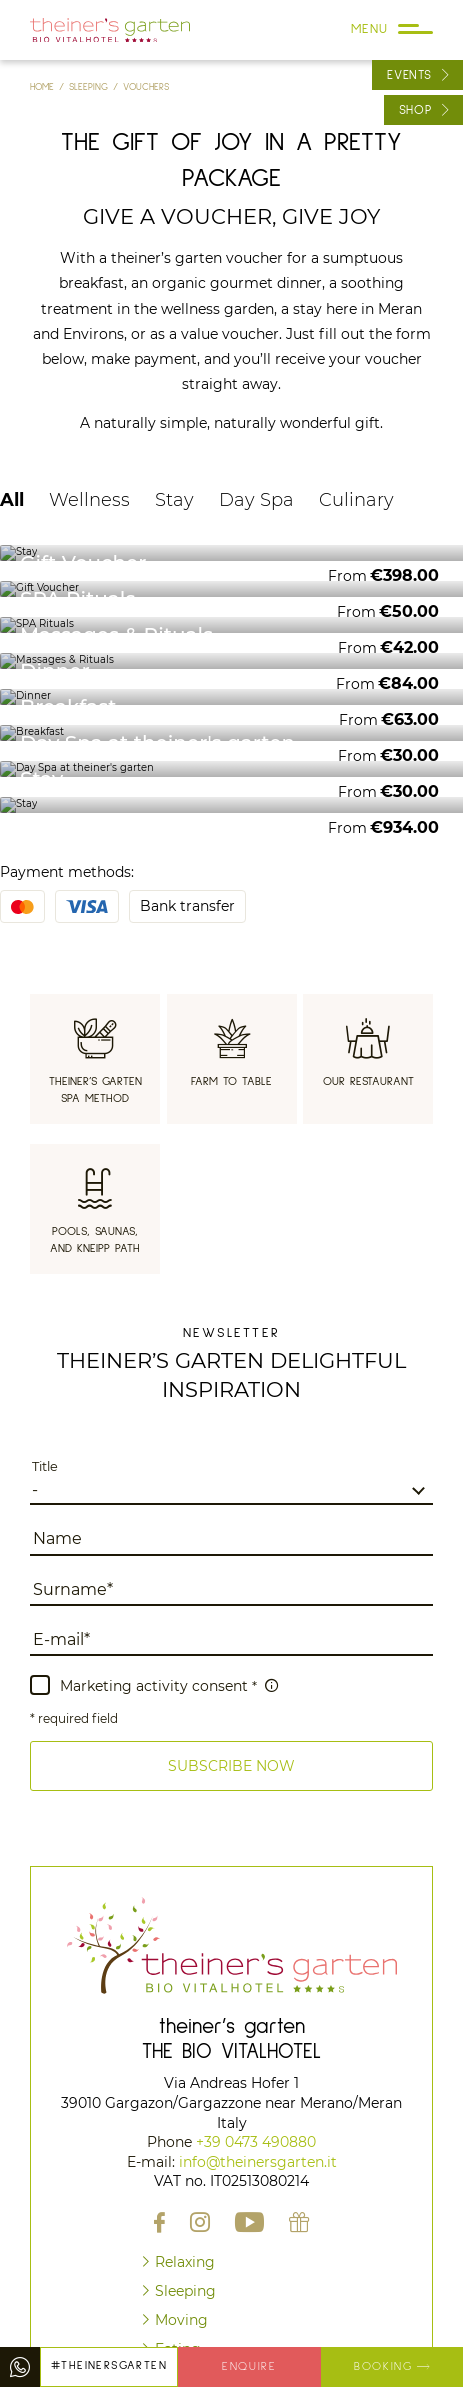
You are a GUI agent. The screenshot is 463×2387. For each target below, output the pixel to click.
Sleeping (91, 87)
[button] (231, 1766)
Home (44, 87)
